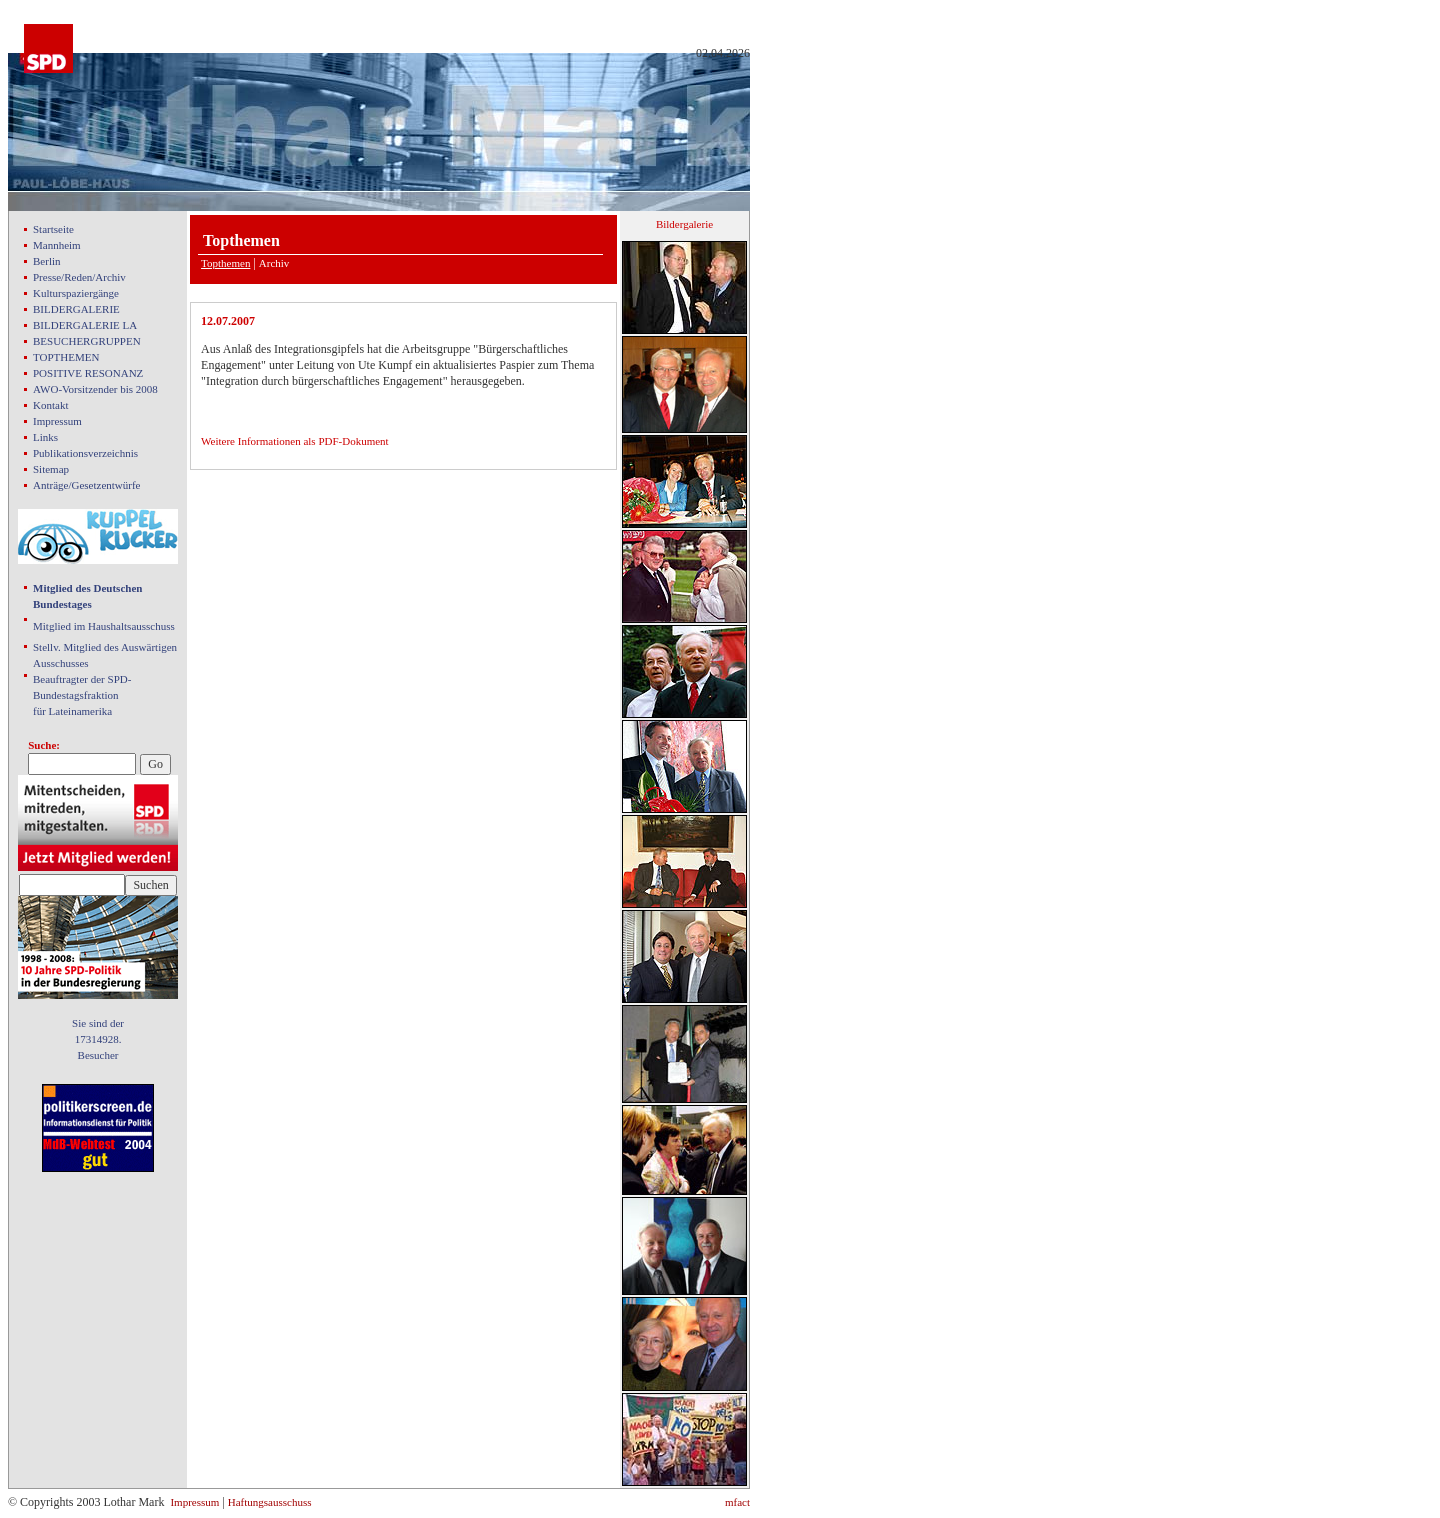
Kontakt (50, 405)
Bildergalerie (684, 224)
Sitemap (51, 469)
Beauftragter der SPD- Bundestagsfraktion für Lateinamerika (82, 695)
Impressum (57, 421)
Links (45, 437)
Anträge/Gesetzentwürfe (87, 485)
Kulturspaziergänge (76, 293)
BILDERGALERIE (76, 309)
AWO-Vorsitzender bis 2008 (95, 389)
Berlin (47, 261)
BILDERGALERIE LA (85, 325)
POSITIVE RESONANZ (88, 373)
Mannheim (57, 245)
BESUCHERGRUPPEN (87, 341)
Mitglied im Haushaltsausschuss (104, 626)
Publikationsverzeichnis (85, 453)
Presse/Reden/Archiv (79, 277)
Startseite (53, 229)
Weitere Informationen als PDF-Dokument (295, 441)
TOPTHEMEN (66, 357)
